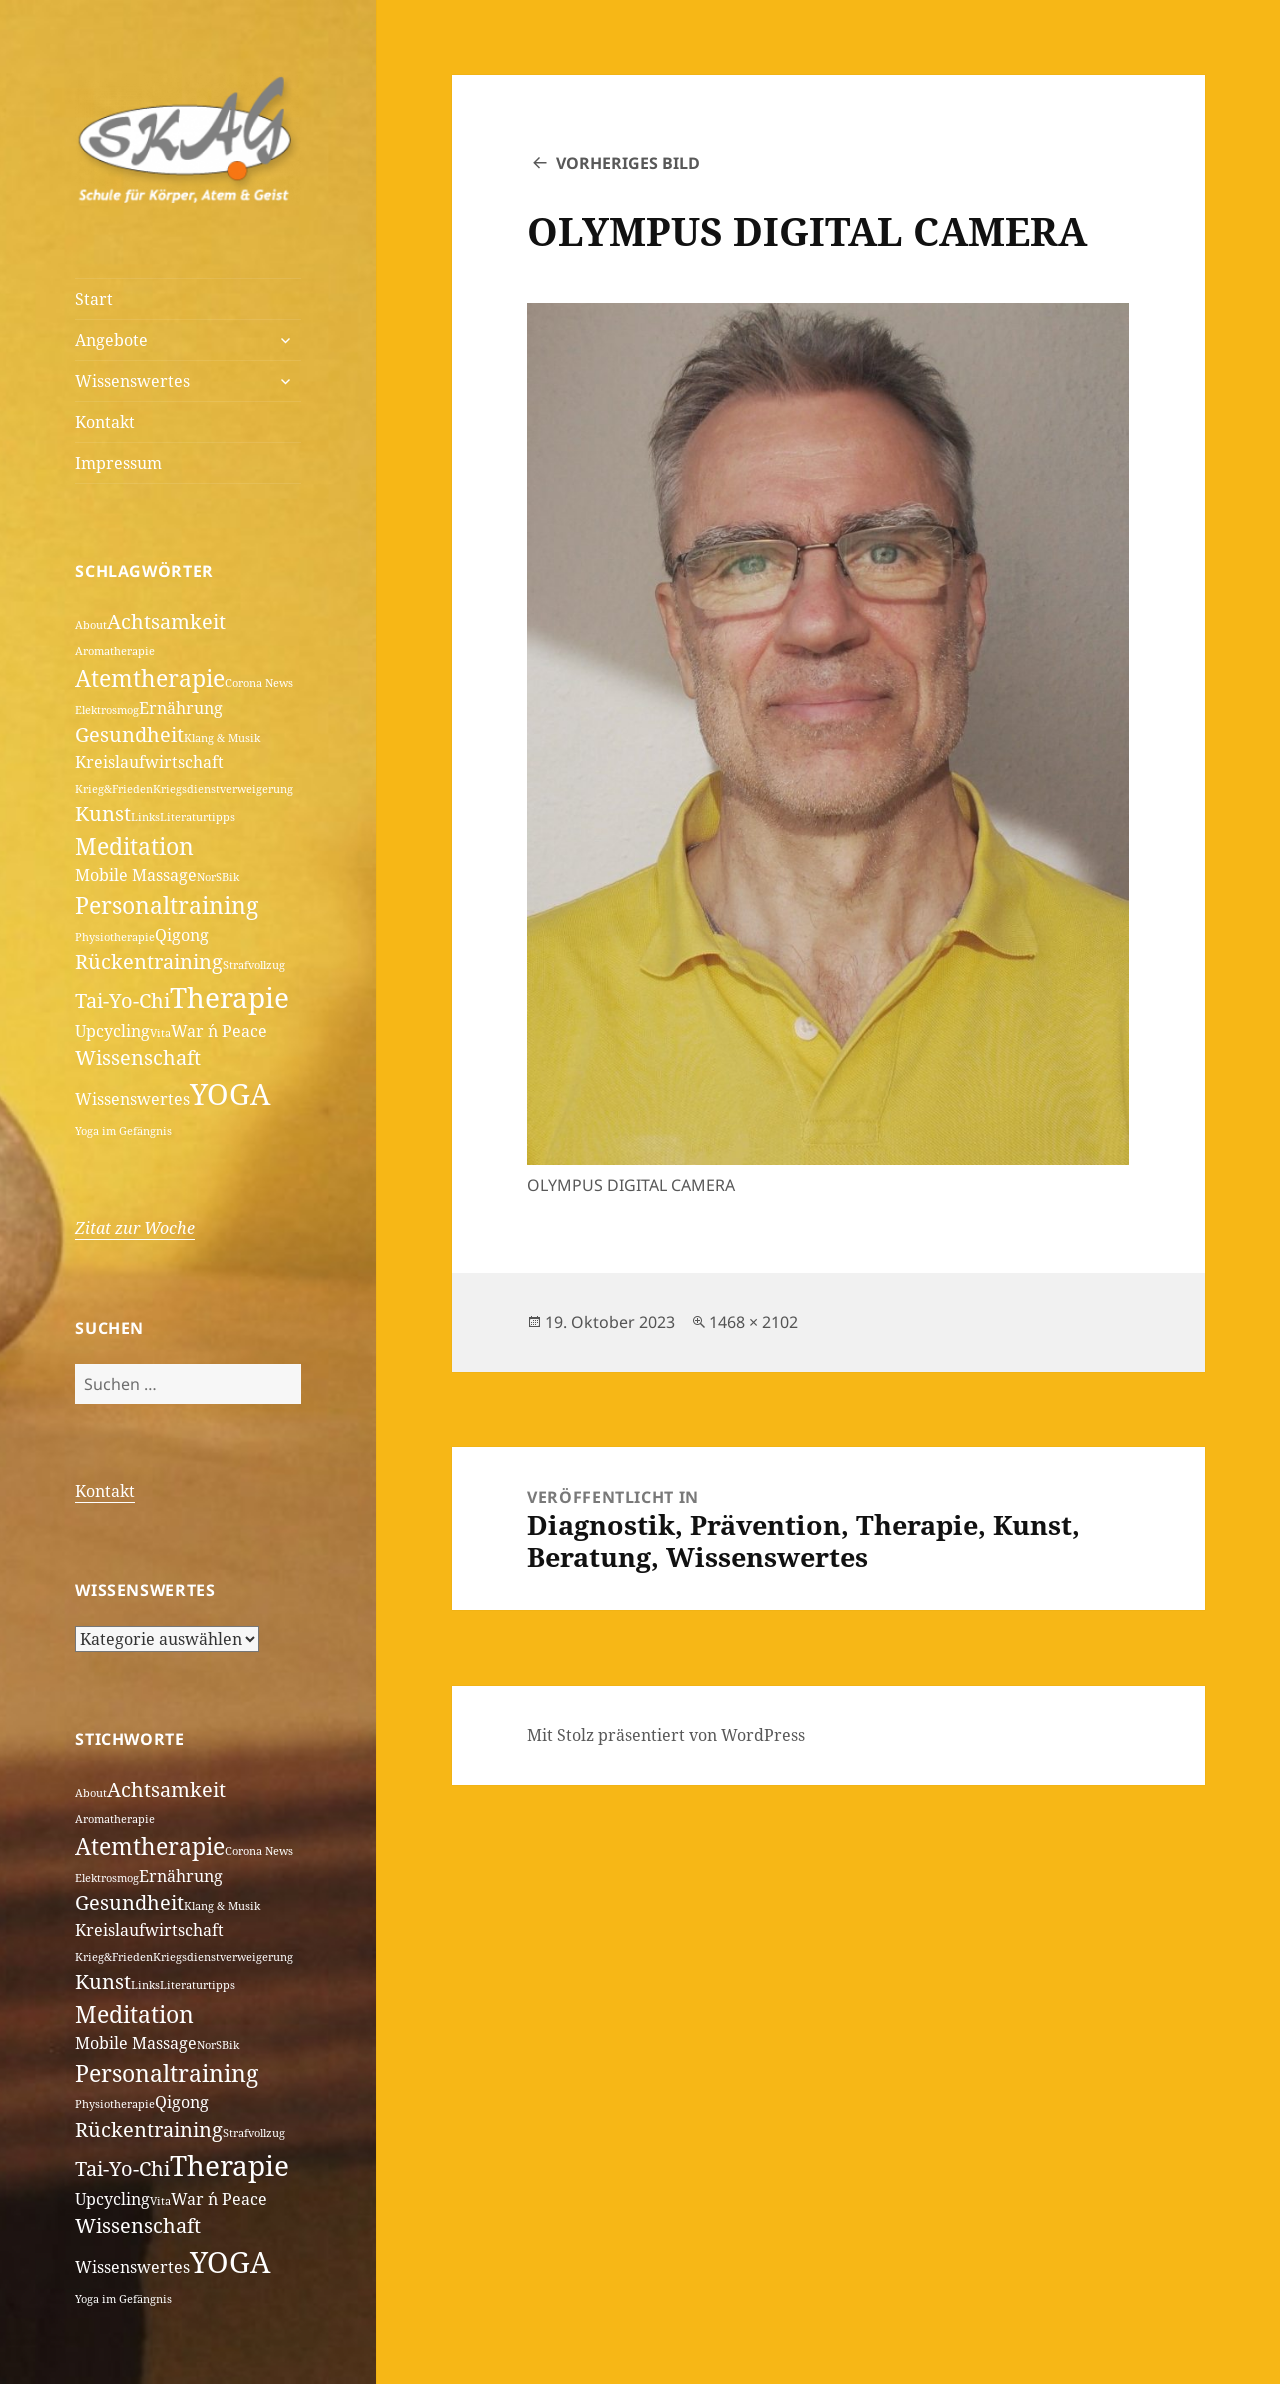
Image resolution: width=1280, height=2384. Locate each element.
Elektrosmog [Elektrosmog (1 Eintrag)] (107, 710)
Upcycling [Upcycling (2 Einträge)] (112, 1031)
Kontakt (105, 422)
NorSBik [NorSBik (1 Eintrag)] (218, 877)
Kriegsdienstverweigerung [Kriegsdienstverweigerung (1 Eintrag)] (223, 789)
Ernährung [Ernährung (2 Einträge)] (181, 708)
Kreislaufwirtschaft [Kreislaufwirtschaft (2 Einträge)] (149, 762)
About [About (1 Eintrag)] (91, 625)
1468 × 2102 (753, 1322)
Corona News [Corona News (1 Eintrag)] (259, 683)
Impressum (118, 463)
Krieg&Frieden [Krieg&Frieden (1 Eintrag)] (114, 789)
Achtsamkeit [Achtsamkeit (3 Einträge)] (166, 621)
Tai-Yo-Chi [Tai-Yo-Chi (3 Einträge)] (122, 1000)
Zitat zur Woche (135, 1228)
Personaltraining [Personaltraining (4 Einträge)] (166, 905)
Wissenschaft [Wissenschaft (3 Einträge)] (138, 1057)
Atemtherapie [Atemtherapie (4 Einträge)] (150, 678)
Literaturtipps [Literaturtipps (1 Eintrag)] (197, 817)
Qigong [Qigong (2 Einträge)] (182, 935)
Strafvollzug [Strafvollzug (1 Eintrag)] (254, 965)
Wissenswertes (132, 381)
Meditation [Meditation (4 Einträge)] (134, 846)
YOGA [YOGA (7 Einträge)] (230, 1094)
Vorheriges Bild (628, 163)
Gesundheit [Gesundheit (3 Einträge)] (129, 734)
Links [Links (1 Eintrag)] (145, 817)
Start (94, 299)
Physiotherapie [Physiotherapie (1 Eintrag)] (115, 937)
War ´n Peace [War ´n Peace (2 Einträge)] (219, 1031)
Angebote (111, 340)
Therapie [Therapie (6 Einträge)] (229, 997)
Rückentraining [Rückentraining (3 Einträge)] (149, 961)
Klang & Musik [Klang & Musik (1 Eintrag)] (222, 738)
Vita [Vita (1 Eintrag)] (160, 1033)
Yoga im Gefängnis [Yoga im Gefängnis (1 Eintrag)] (123, 1131)
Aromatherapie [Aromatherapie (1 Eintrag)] (115, 651)
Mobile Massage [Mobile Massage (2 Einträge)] (136, 875)
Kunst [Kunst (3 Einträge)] (103, 813)
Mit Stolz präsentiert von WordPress (666, 1735)
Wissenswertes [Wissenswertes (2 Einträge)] (132, 1099)
